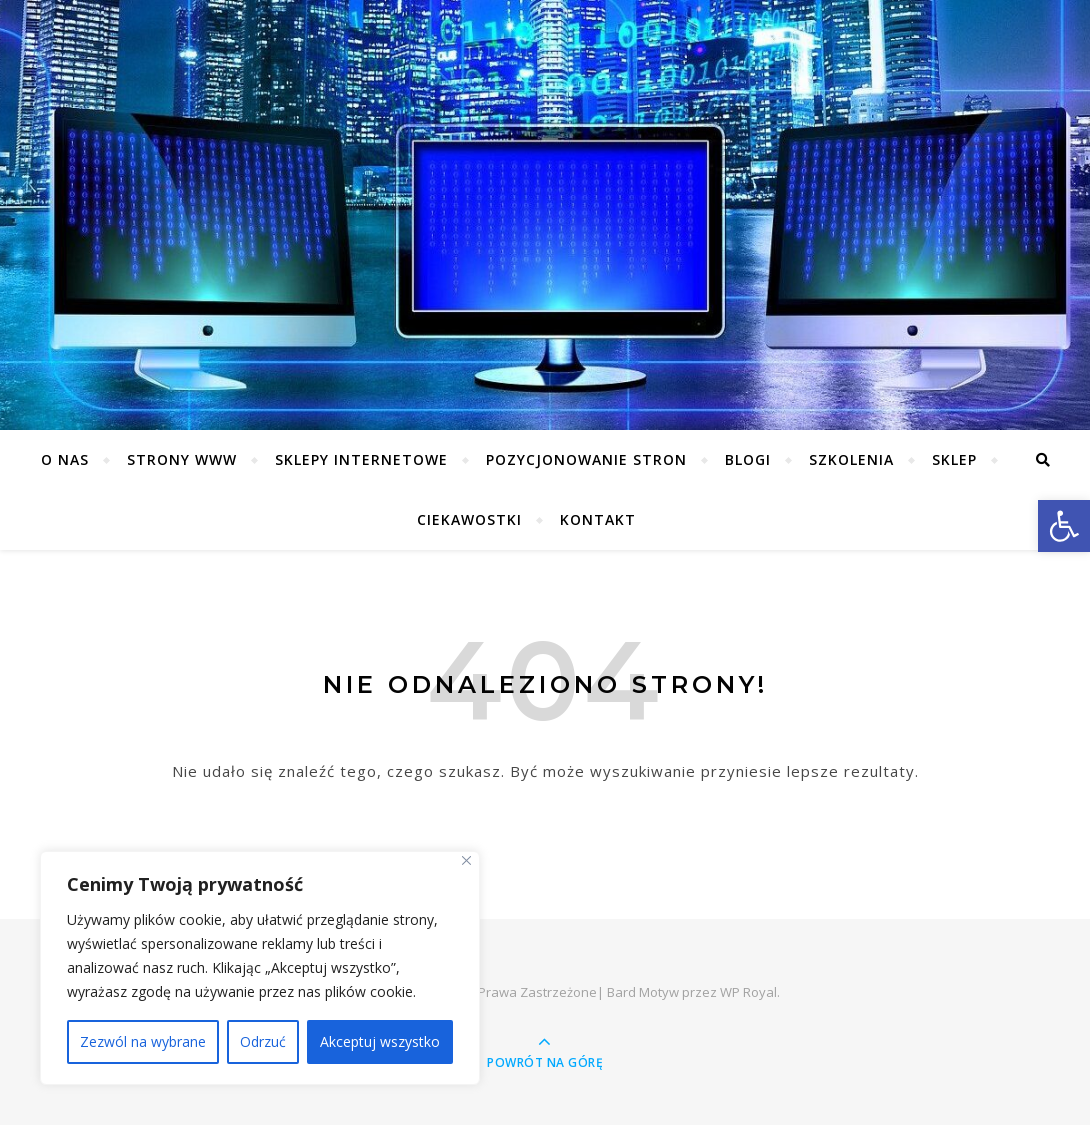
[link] (1064, 526)
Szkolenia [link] (851, 459)
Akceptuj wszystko (380, 1041)
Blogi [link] (748, 459)
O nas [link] (65, 459)
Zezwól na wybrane (143, 1041)
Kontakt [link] (598, 519)
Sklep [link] (954, 459)
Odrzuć (263, 1041)
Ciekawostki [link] (469, 519)
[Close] (466, 860)
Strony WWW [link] (182, 459)
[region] (260, 968)
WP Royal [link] (748, 992)
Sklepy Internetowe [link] (361, 459)
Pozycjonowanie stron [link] (586, 459)
